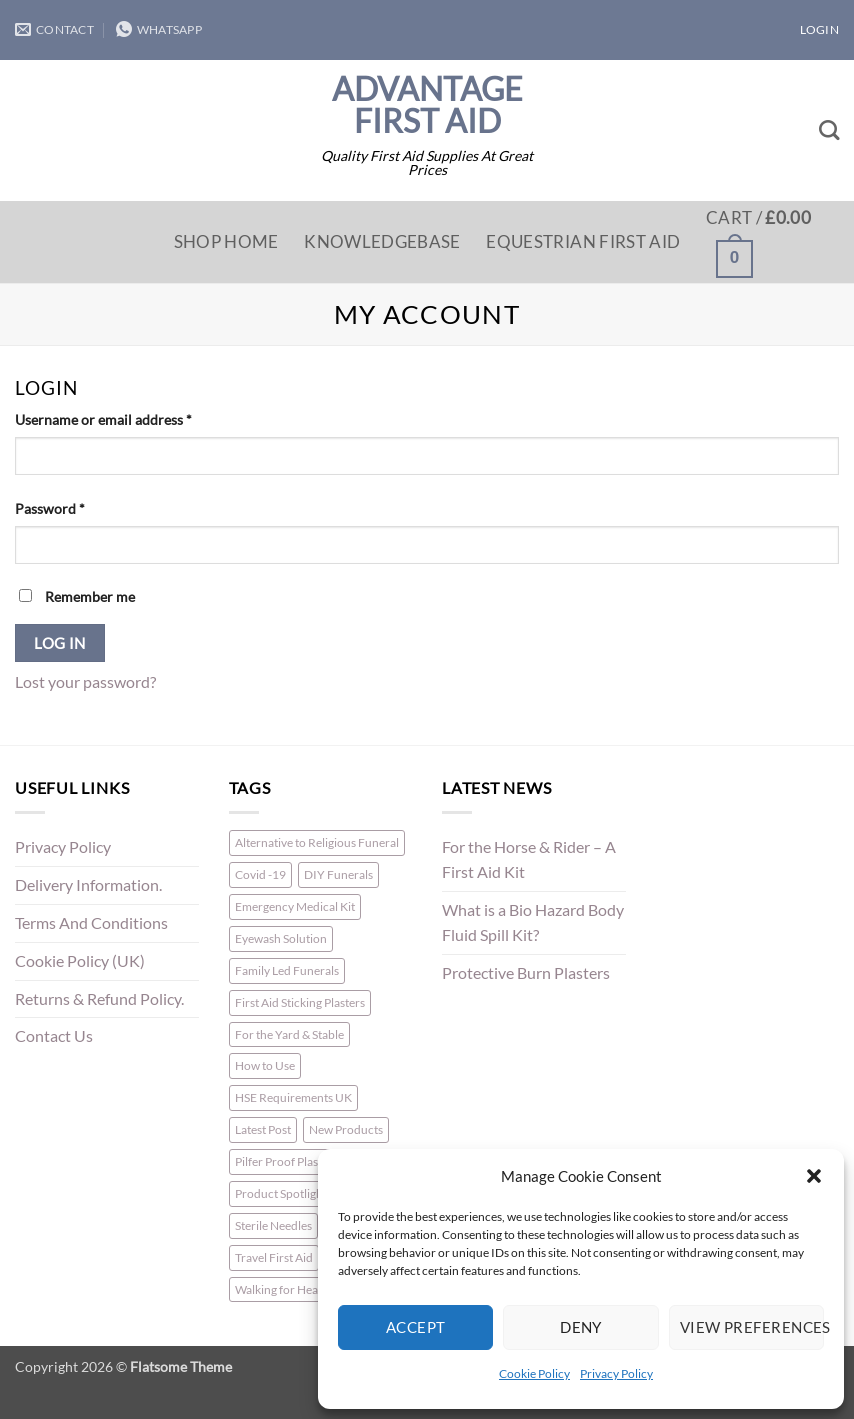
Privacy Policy (616, 1373)
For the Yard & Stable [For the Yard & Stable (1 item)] (289, 1034)
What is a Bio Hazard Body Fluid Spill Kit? (533, 922)
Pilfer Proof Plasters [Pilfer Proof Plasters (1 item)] (286, 1161)
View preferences (752, 1327)
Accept (416, 1327)
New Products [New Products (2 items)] (346, 1129)
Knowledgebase (382, 241)
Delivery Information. (88, 885)
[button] (814, 1176)
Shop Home (226, 241)
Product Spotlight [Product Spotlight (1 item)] (281, 1193)
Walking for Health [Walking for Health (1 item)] (283, 1289)
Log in (60, 643)
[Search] (829, 130)
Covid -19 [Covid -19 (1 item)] (260, 874)
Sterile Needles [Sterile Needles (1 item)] (273, 1225)
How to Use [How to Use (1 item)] (265, 1065)
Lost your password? (85, 682)
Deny (581, 1327)
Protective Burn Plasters (526, 973)
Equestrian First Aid (583, 241)
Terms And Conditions (91, 923)
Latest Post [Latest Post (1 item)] (263, 1129)
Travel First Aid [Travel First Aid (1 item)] (274, 1257)
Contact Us (54, 1036)
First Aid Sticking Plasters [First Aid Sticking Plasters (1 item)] (300, 1002)
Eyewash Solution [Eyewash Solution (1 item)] (281, 938)
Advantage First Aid (427, 105)
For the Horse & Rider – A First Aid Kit (529, 859)
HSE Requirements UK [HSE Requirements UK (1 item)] (293, 1097)
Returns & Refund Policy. (99, 999)
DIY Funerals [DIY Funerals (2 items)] (338, 874)
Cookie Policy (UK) (80, 961)
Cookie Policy (534, 1373)
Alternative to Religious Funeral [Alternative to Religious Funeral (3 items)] (317, 842)
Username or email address (131, 418)
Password (78, 507)
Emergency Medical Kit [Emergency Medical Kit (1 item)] (295, 906)
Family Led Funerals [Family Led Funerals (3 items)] (287, 970)
